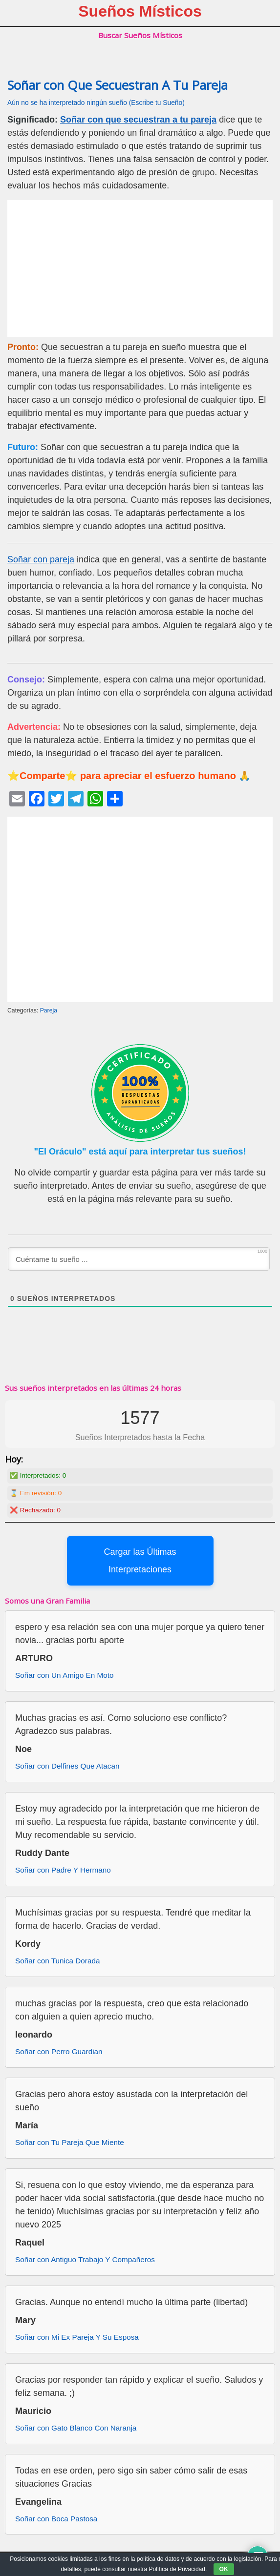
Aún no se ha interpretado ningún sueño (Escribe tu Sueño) (96, 102)
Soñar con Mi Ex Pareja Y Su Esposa (77, 2337)
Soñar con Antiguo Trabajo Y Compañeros (85, 2259)
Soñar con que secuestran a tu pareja (138, 119)
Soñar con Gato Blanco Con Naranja (75, 2428)
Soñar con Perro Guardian (59, 2051)
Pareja (48, 1010)
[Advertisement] (140, 268)
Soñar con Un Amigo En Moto (64, 1675)
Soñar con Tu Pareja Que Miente (69, 2142)
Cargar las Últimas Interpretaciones (140, 1560)
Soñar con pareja (40, 559)
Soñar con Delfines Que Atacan (67, 1766)
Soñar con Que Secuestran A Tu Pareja (117, 85)
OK (223, 2569)
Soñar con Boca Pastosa (56, 2518)
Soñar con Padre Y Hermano (63, 1870)
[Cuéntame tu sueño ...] (139, 1259)
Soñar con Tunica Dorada (57, 1961)
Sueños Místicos (140, 11)
